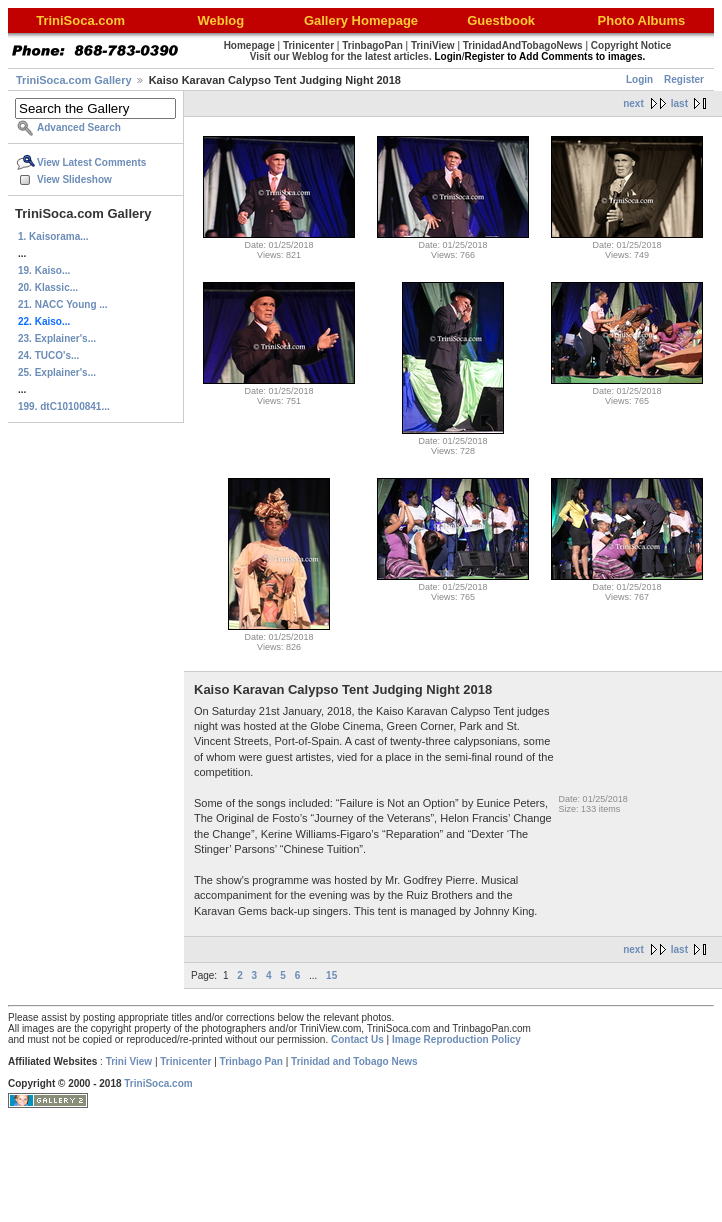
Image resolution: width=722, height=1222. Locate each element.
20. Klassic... (48, 287)
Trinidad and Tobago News (354, 1061)
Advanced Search (79, 127)
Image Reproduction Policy (456, 1039)
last (679, 103)
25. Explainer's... (57, 372)
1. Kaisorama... (53, 236)
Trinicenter (185, 1061)
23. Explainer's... (57, 338)
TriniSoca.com (158, 1083)
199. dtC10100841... (64, 406)
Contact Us (357, 1039)
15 (331, 975)
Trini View (129, 1061)
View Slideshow (74, 179)
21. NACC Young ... (63, 304)
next (633, 103)
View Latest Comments (91, 162)
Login (639, 79)
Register (684, 79)
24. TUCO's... (48, 355)
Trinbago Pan (251, 1061)
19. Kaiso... (44, 270)
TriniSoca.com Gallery (74, 80)
